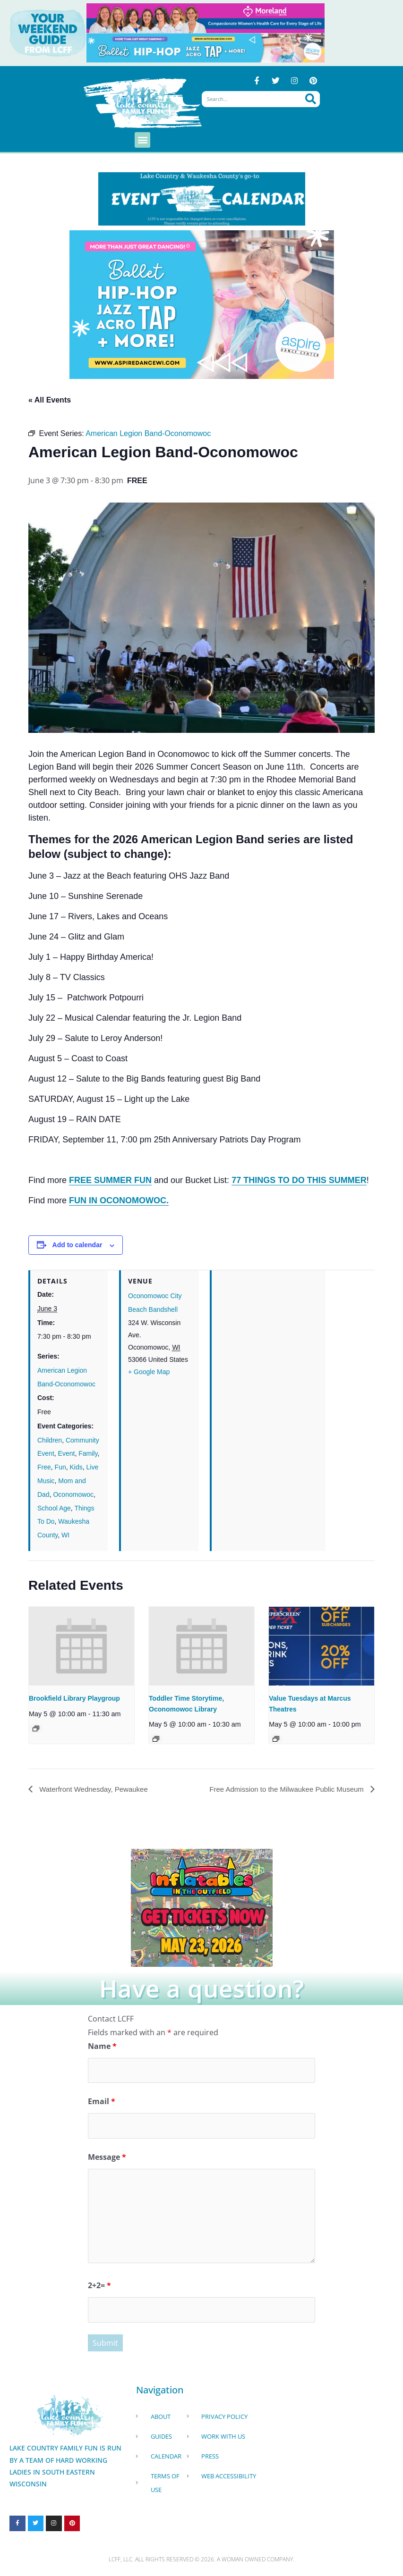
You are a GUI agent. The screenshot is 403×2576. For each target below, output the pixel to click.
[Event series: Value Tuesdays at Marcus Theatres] (276, 1739)
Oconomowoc (73, 1494)
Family (87, 1454)
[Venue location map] (268, 1335)
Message (107, 2158)
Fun (60, 1467)
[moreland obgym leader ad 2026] (205, 17)
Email (101, 2103)
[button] (142, 140)
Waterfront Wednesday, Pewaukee (96, 1789)
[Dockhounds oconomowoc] (202, 1907)
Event (66, 1454)
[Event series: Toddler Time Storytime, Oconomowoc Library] (156, 1739)
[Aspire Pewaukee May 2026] (205, 47)
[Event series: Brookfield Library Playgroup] (36, 1728)
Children (49, 1440)
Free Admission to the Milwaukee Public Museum (282, 1789)
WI (65, 1535)
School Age (54, 1508)
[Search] (310, 100)
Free (44, 1467)
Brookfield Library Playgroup (74, 1698)
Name (102, 2046)
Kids (75, 1467)
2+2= (99, 2287)
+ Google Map (149, 1372)
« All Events (49, 400)
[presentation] (81, 1646)
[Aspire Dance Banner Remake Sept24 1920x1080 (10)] (201, 303)
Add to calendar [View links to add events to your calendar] (77, 1245)
